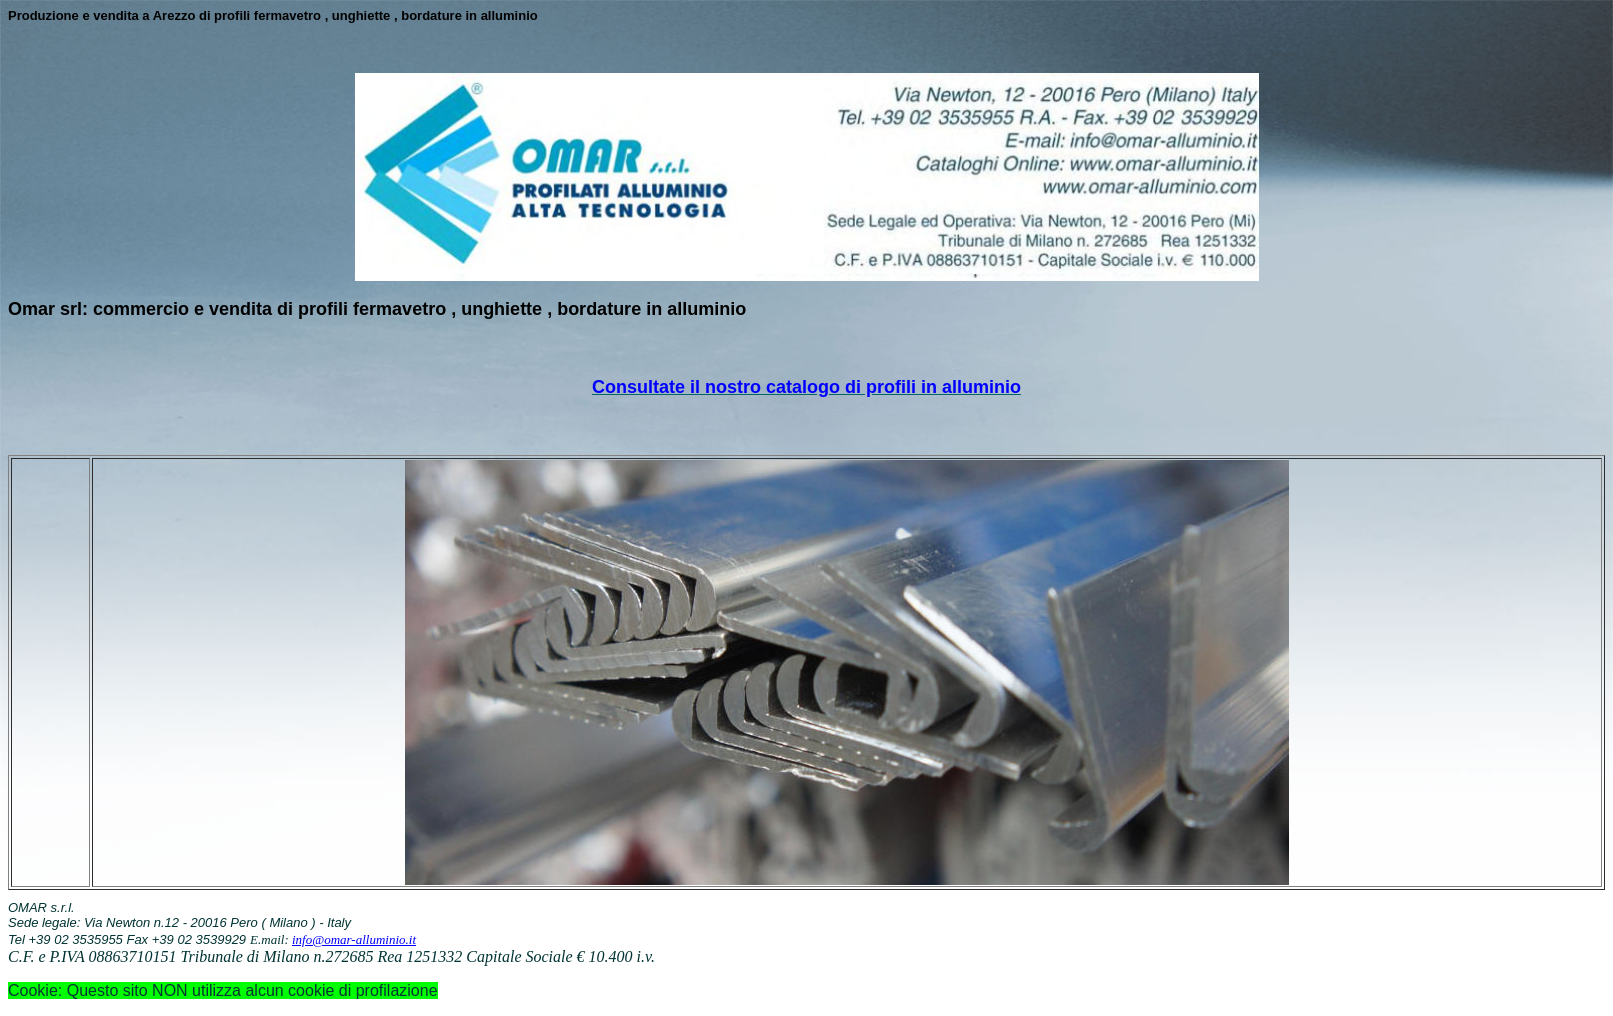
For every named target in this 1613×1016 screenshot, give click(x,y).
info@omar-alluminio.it (354, 939)
